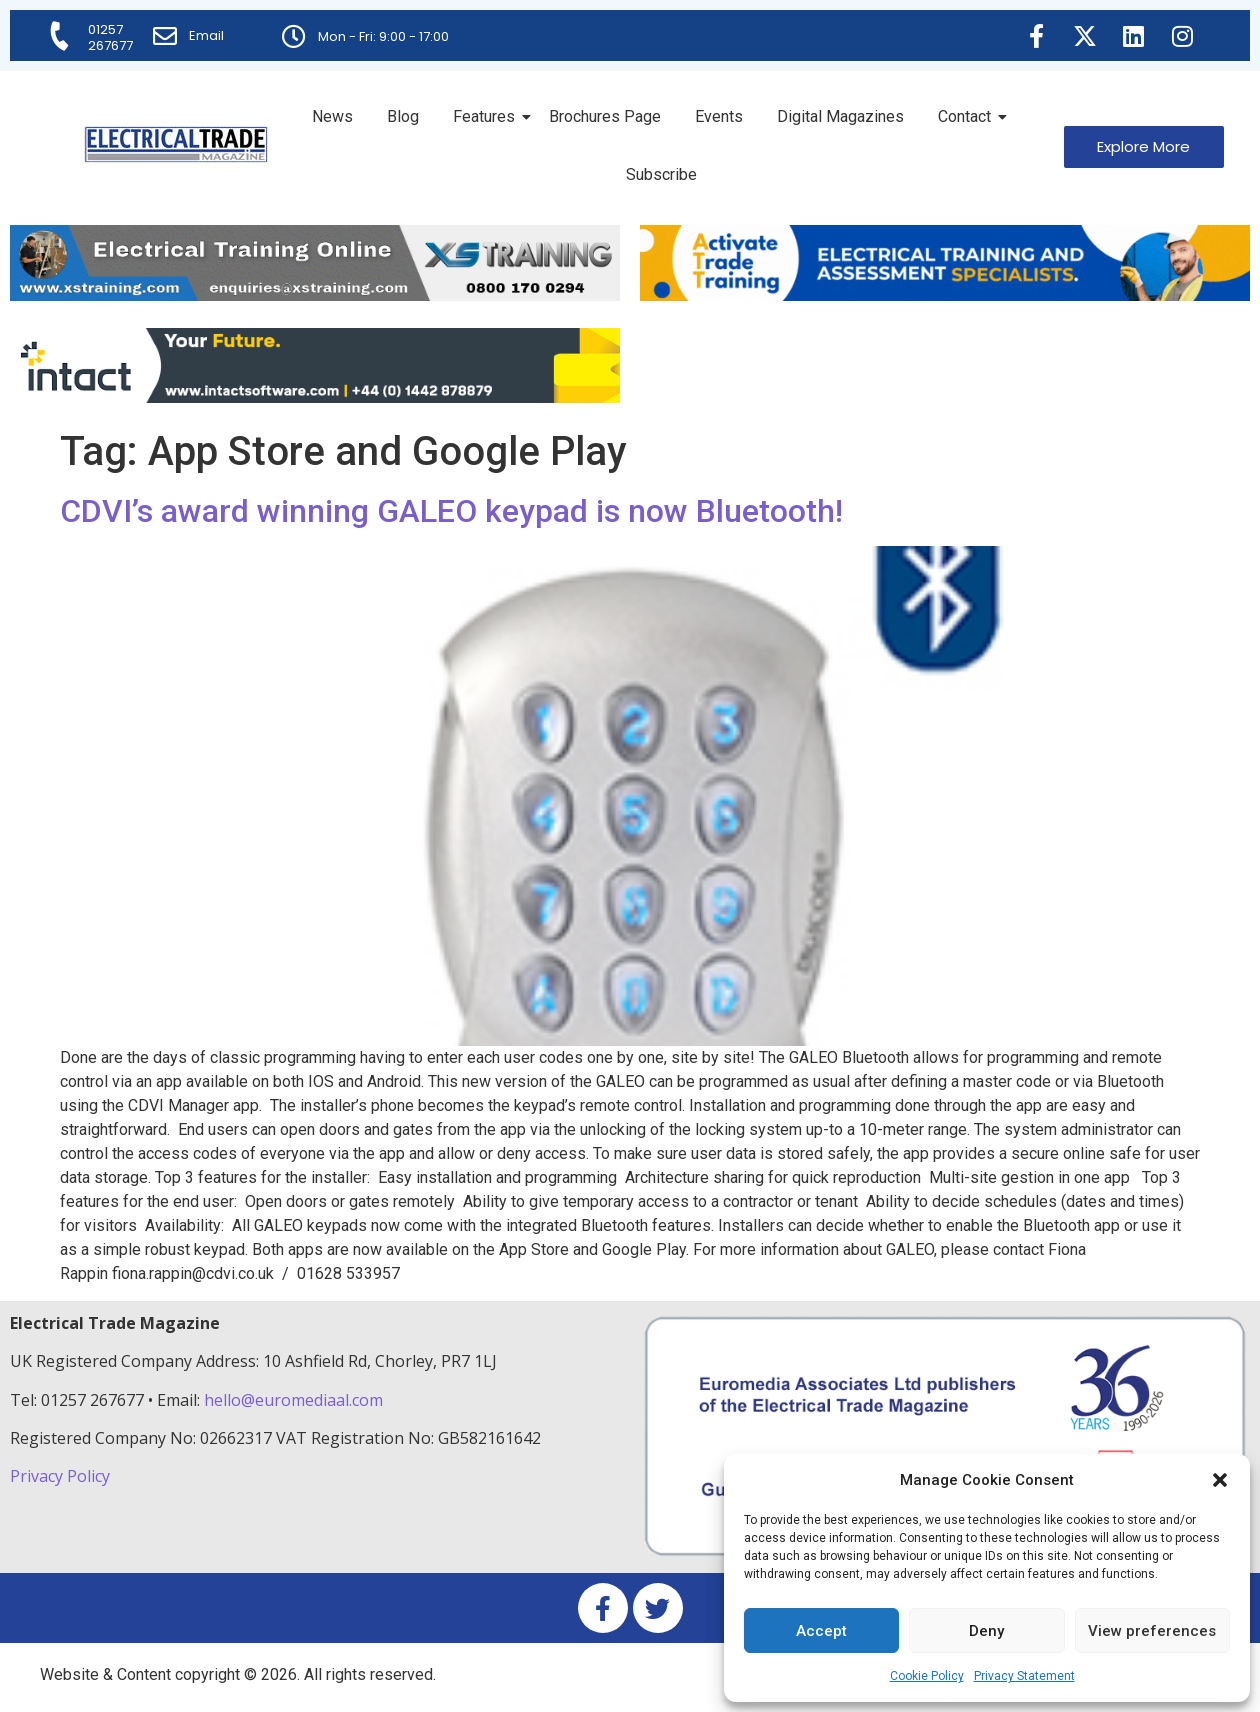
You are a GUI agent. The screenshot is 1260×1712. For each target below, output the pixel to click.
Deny (986, 1631)
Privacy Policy (62, 1476)
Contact (968, 116)
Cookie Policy (927, 1676)
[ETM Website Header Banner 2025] (315, 295)
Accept (821, 1631)
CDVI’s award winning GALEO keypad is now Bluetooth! (451, 511)
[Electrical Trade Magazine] (176, 144)
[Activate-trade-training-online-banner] (945, 295)
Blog (403, 116)
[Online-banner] (315, 397)
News (332, 116)
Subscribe (661, 174)
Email (206, 35)
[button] (1220, 1480)
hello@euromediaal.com (293, 1400)
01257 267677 (110, 37)
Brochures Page (605, 116)
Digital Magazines (840, 116)
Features (487, 116)
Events (719, 116)
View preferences (1152, 1631)
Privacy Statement (1024, 1676)
